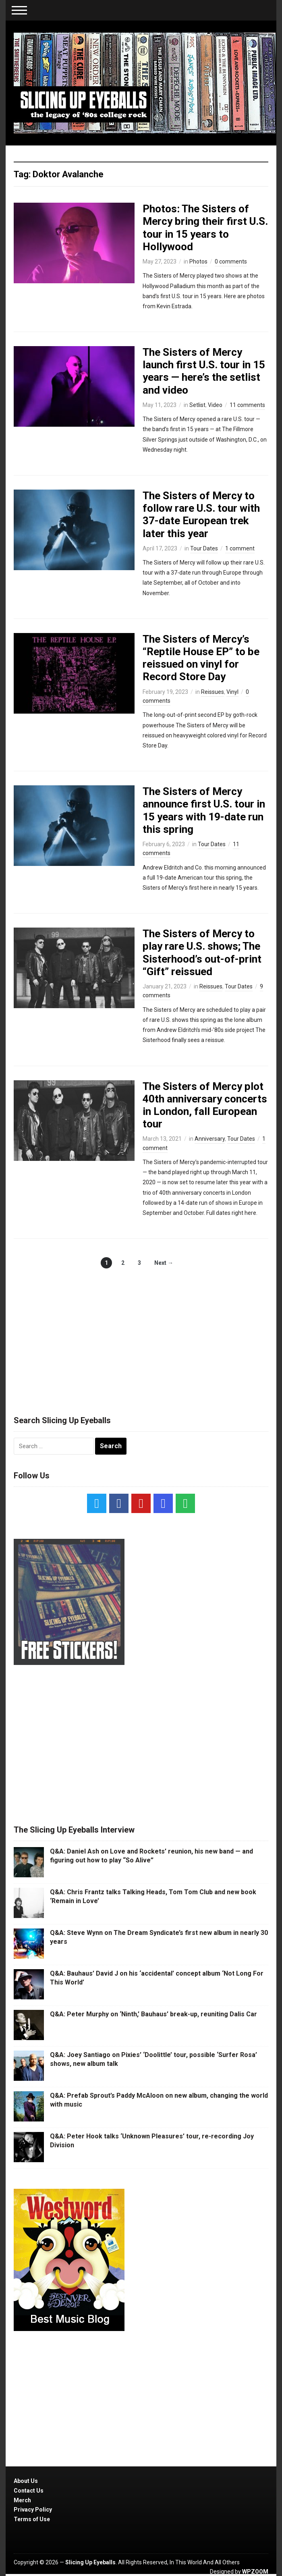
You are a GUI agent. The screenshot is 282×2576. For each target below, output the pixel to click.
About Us (26, 2481)
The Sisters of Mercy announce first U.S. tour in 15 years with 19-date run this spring (204, 810)
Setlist (197, 405)
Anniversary (210, 1138)
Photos (198, 261)
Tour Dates (204, 548)
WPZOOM (255, 2571)
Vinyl (232, 692)
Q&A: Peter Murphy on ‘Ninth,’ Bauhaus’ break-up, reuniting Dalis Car (153, 2014)
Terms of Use (32, 2519)
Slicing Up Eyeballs (90, 2562)
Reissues (212, 692)
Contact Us (29, 2490)
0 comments (231, 261)
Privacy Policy (33, 2509)
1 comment (240, 548)
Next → (163, 1263)
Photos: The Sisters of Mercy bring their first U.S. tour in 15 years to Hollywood (205, 228)
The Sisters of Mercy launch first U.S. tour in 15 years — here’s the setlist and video (204, 371)
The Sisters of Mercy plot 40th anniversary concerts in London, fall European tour (205, 1105)
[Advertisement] (141, 1333)
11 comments (247, 405)
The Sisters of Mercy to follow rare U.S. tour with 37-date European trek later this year (201, 515)
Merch (22, 2500)
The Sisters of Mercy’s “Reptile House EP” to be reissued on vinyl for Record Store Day (201, 658)
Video (215, 405)
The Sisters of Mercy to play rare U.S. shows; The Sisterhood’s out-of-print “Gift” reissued (202, 953)
